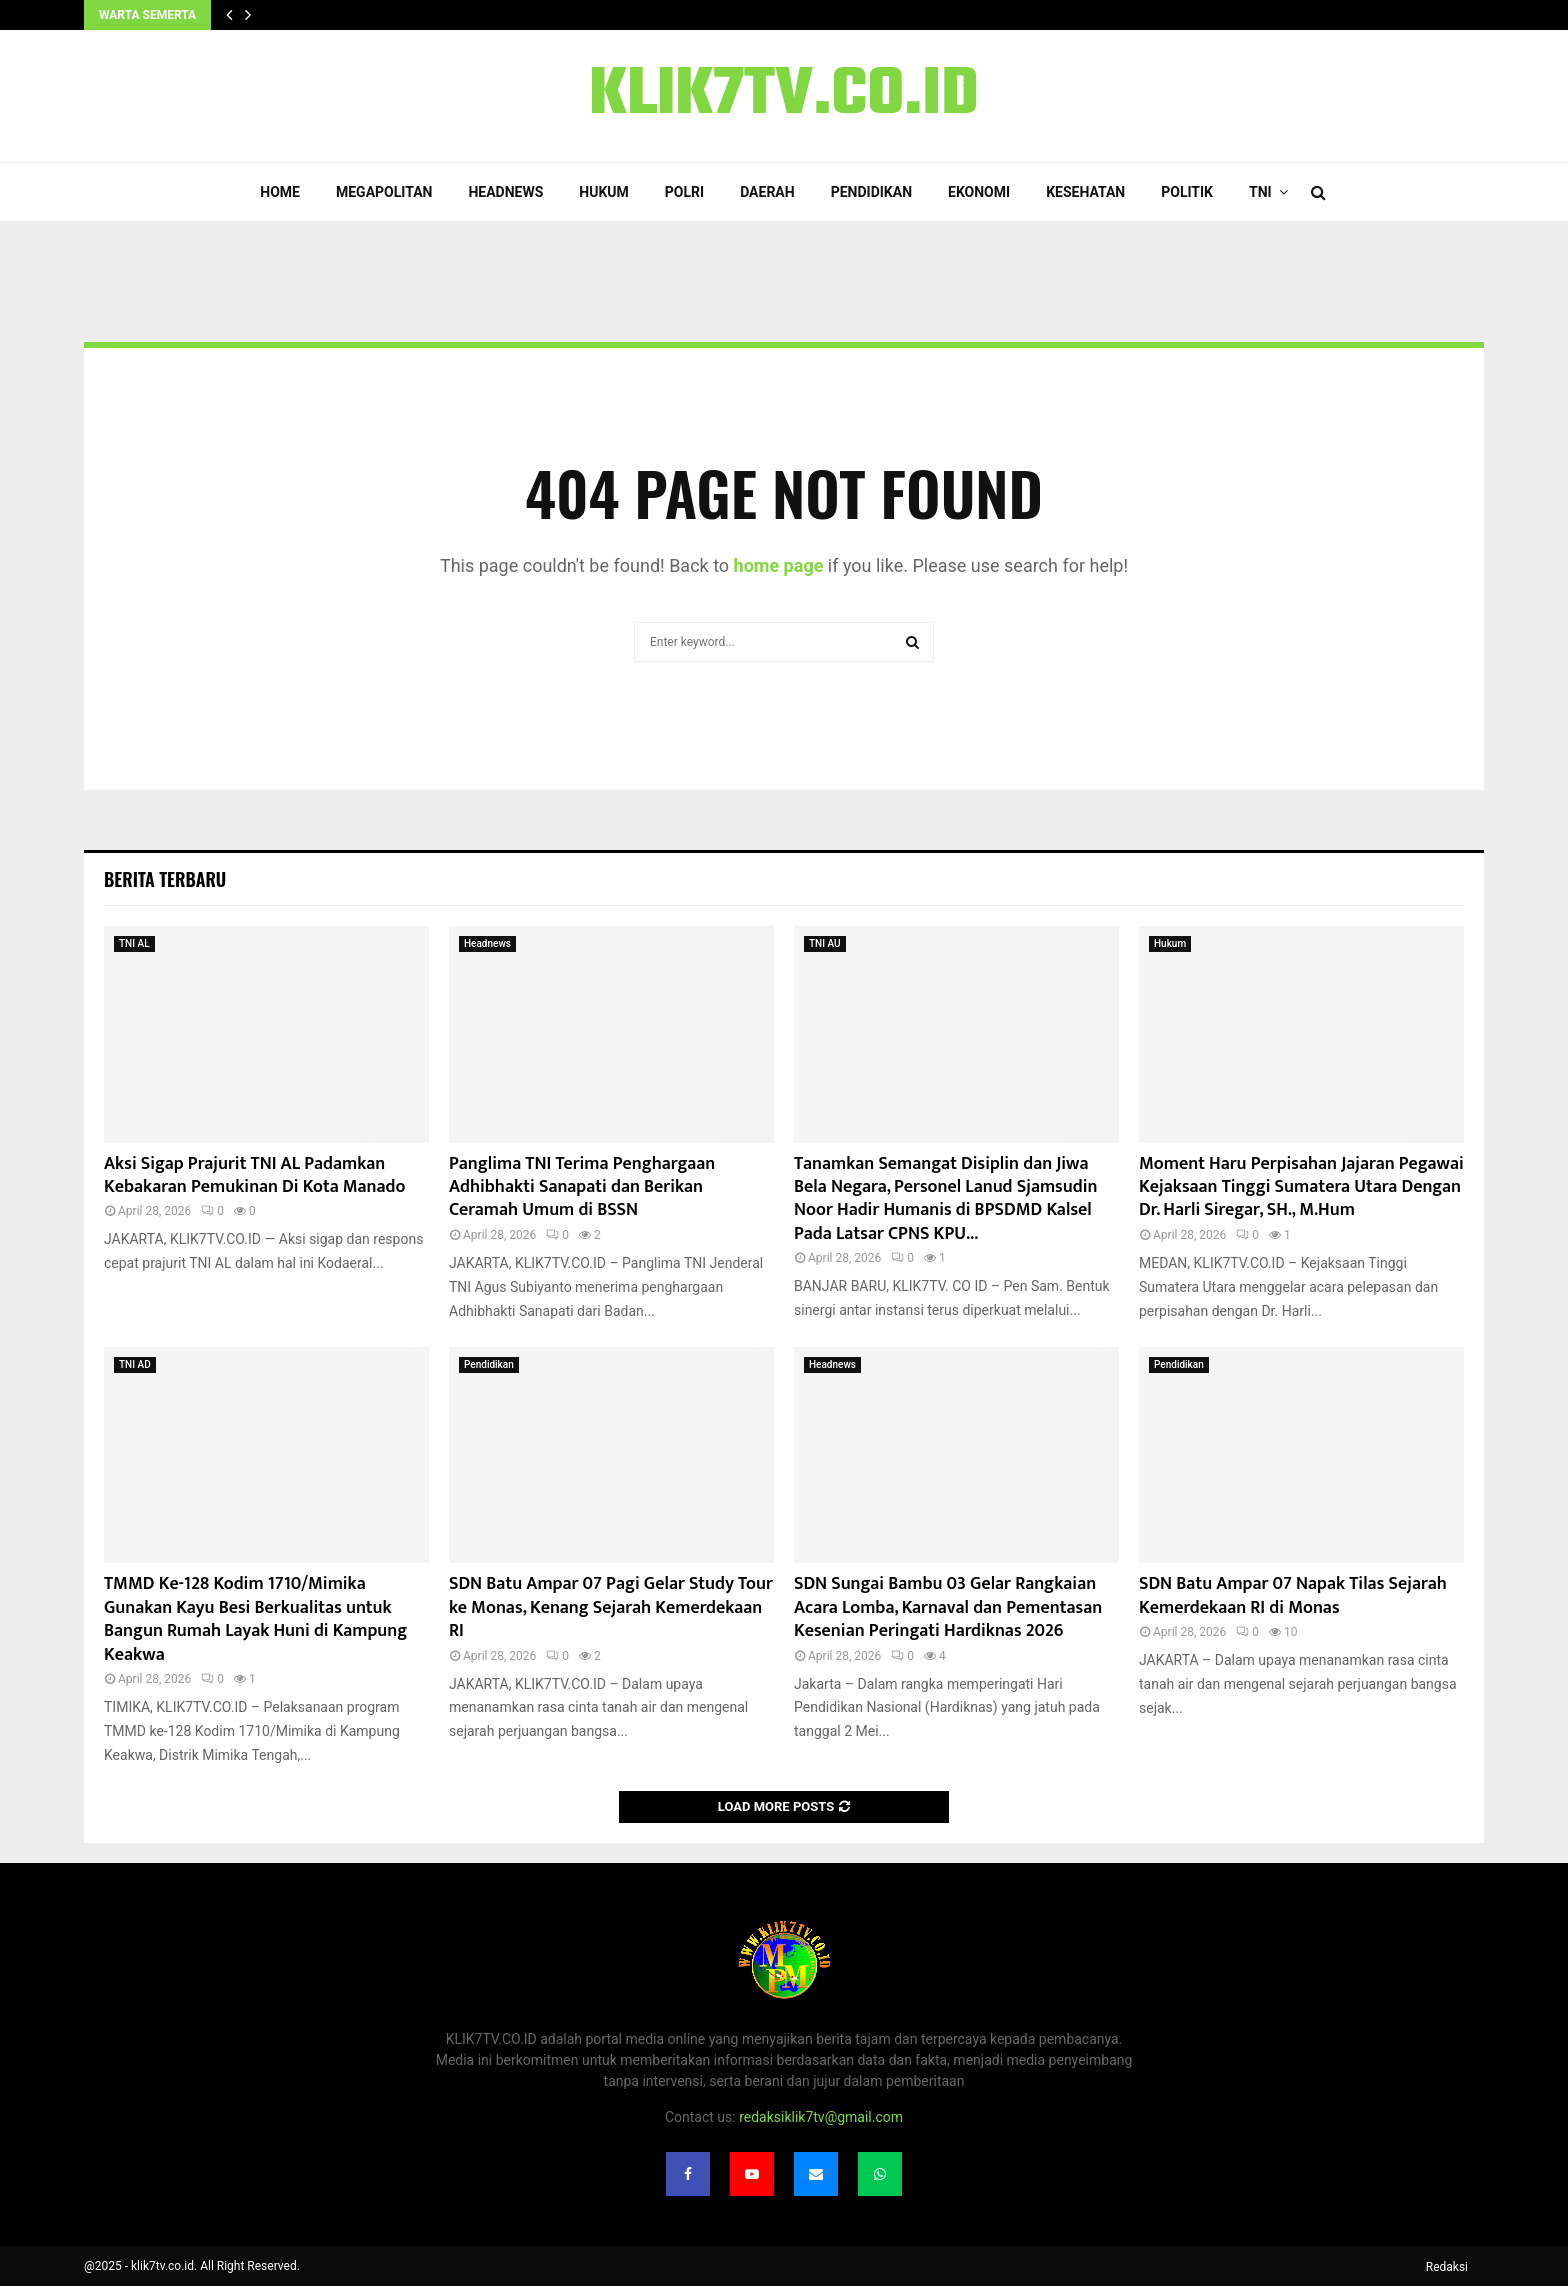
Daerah (767, 192)
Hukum (604, 192)
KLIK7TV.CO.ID (784, 96)
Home (280, 192)
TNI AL (134, 943)
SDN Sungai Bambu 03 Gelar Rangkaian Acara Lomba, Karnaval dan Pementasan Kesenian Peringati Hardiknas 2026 (948, 1607)
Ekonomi (979, 192)
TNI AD (135, 1364)
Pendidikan (871, 192)
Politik (1187, 192)
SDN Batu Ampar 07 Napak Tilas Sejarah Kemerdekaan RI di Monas (1293, 1595)
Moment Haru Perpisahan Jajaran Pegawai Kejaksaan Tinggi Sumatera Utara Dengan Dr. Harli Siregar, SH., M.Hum (1301, 1187)
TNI (1260, 192)
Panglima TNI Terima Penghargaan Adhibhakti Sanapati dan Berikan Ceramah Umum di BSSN (582, 1187)
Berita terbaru (165, 879)
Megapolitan (384, 192)
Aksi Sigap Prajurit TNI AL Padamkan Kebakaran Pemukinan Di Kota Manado (254, 1175)
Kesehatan (1085, 192)
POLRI (684, 192)
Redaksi (1447, 2267)
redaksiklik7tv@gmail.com (821, 2117)
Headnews (505, 192)
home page (779, 565)
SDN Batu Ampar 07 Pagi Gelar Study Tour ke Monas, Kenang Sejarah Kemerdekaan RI (611, 1607)
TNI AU (825, 943)
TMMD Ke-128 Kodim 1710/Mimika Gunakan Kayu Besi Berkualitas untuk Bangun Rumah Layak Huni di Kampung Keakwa (255, 1619)
